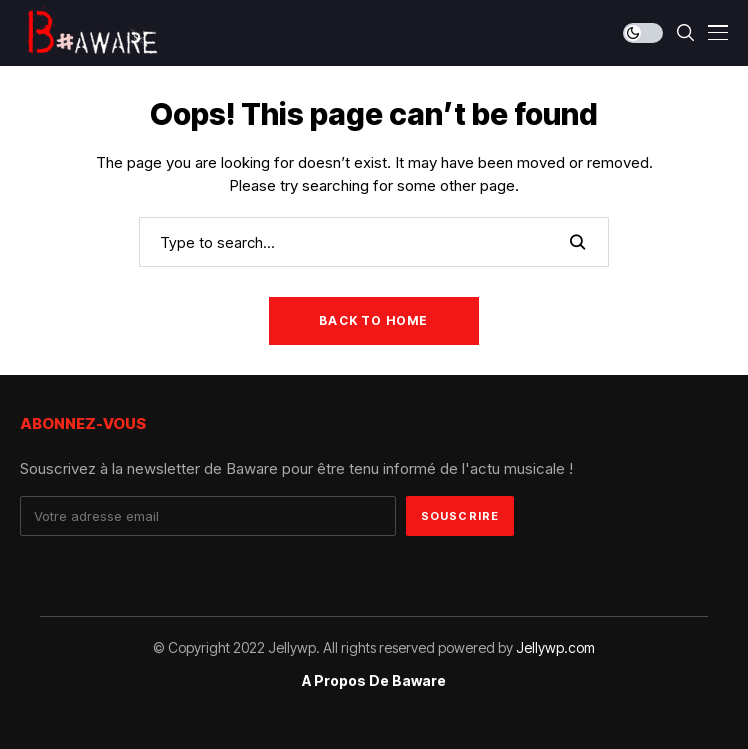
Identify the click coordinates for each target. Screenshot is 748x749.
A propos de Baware (374, 681)
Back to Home (373, 320)
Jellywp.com (555, 647)
